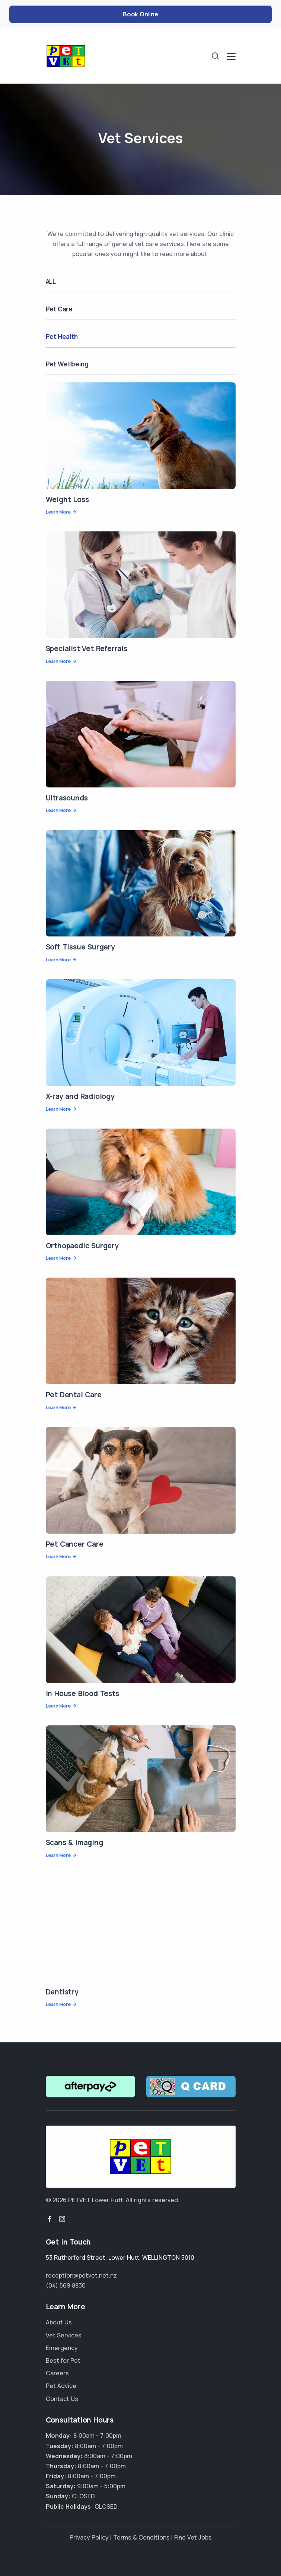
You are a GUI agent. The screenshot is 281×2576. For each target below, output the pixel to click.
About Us (59, 2322)
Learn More (58, 512)
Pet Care (59, 309)
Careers (57, 2373)
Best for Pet (63, 2360)
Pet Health (62, 336)
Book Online (140, 14)
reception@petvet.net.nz (81, 2275)
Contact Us (62, 2399)
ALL (51, 281)
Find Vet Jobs (193, 2537)
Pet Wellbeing (67, 364)
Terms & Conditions (141, 2537)
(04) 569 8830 (66, 2285)
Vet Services (64, 2335)
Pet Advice (61, 2386)
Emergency (62, 2348)
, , (120, 2257)
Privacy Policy (89, 2537)
